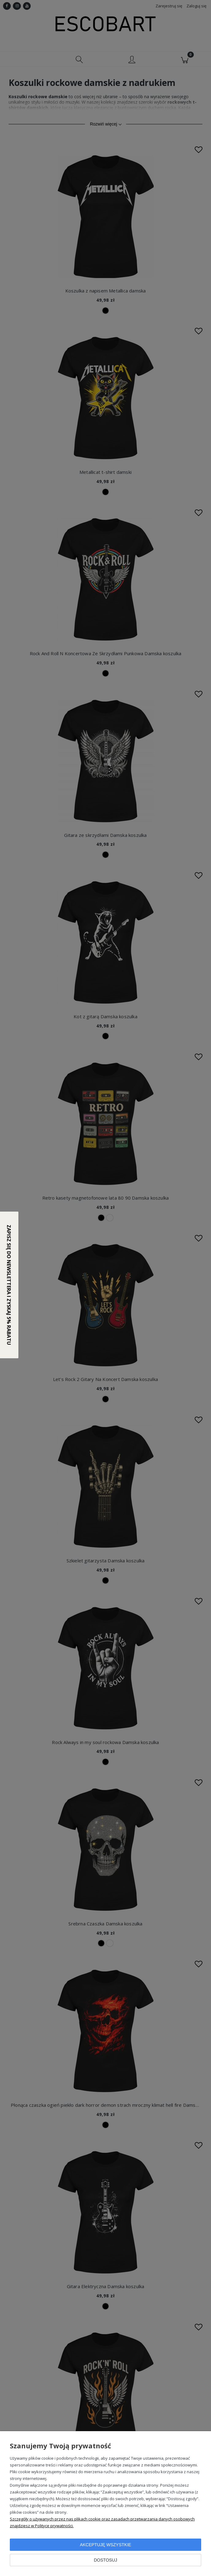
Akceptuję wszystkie (105, 2544)
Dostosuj (105, 2560)
